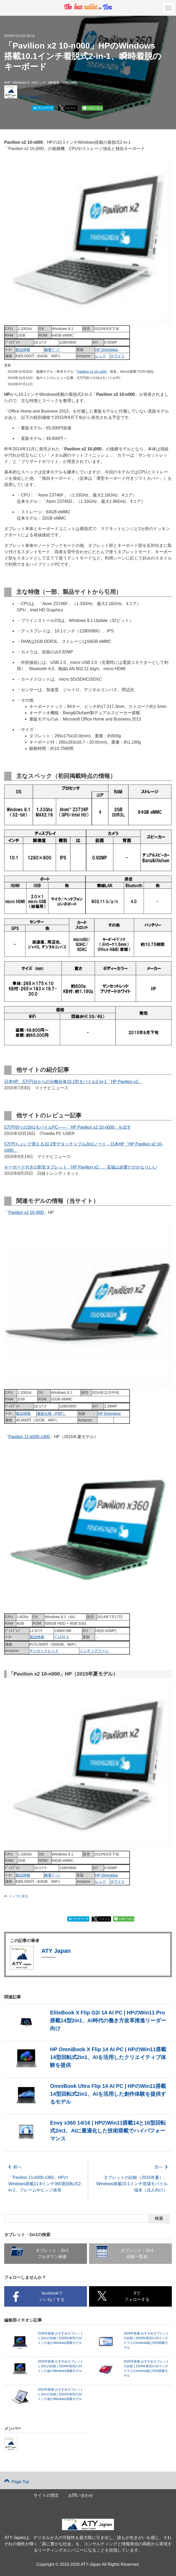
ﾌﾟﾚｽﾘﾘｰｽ (61, 1637)
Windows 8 (21, 82)
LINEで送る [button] (94, 108)
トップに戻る (16, 1896)
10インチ (39, 82)
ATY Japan (29, 97)
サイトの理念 (46, 2495)
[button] (168, 8)
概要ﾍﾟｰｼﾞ (52, 350)
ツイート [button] (70, 108)
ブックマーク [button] (43, 108)
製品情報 (22, 350)
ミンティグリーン (94, 1651)
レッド (100, 356)
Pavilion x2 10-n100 (91, 372)
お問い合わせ (80, 2495)
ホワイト (117, 356)
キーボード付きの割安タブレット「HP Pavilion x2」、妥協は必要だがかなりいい (80, 1167)
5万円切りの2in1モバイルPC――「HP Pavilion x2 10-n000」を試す (67, 1127)
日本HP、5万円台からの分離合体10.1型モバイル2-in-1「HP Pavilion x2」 (73, 1081)
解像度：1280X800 (63, 82)
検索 (159, 2218)
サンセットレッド (44, 1651)
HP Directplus (106, 350)
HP (8, 82)
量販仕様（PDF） (52, 1413)
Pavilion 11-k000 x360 (29, 1436)
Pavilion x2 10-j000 (26, 1212)
